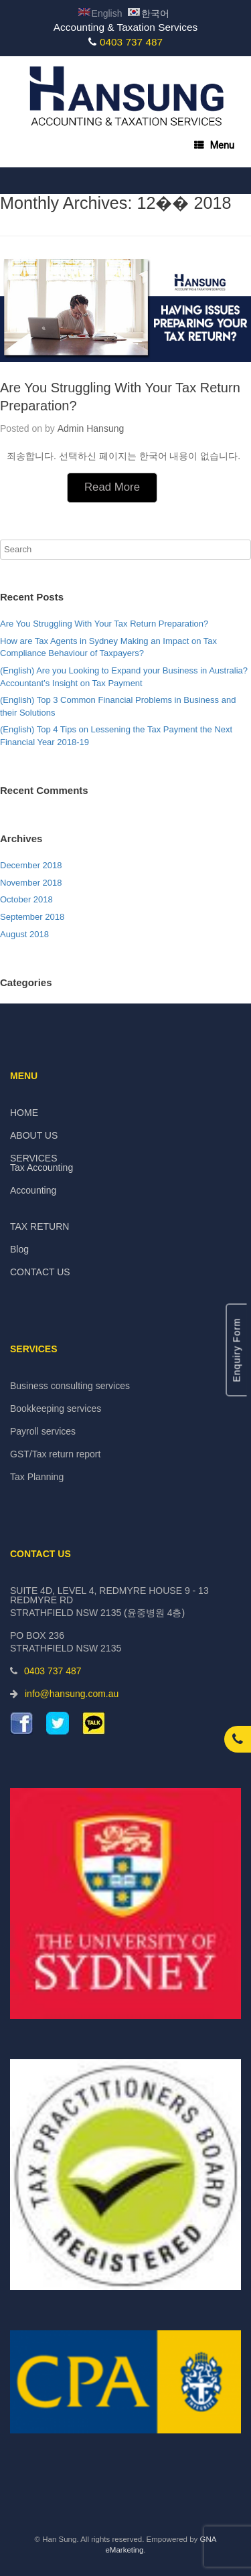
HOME (24, 1112)
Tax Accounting (41, 1167)
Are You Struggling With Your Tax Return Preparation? (104, 624)
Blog (19, 1249)
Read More (112, 487)
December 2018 (31, 865)
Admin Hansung (91, 428)
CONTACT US (40, 1272)
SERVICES (34, 1158)
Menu (214, 145)
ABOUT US (34, 1135)
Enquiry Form (236, 1349)
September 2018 (32, 917)
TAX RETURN (39, 1226)
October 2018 (26, 899)
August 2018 (24, 934)
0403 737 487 (131, 42)
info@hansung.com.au (71, 1693)
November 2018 (31, 883)
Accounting (33, 1190)
